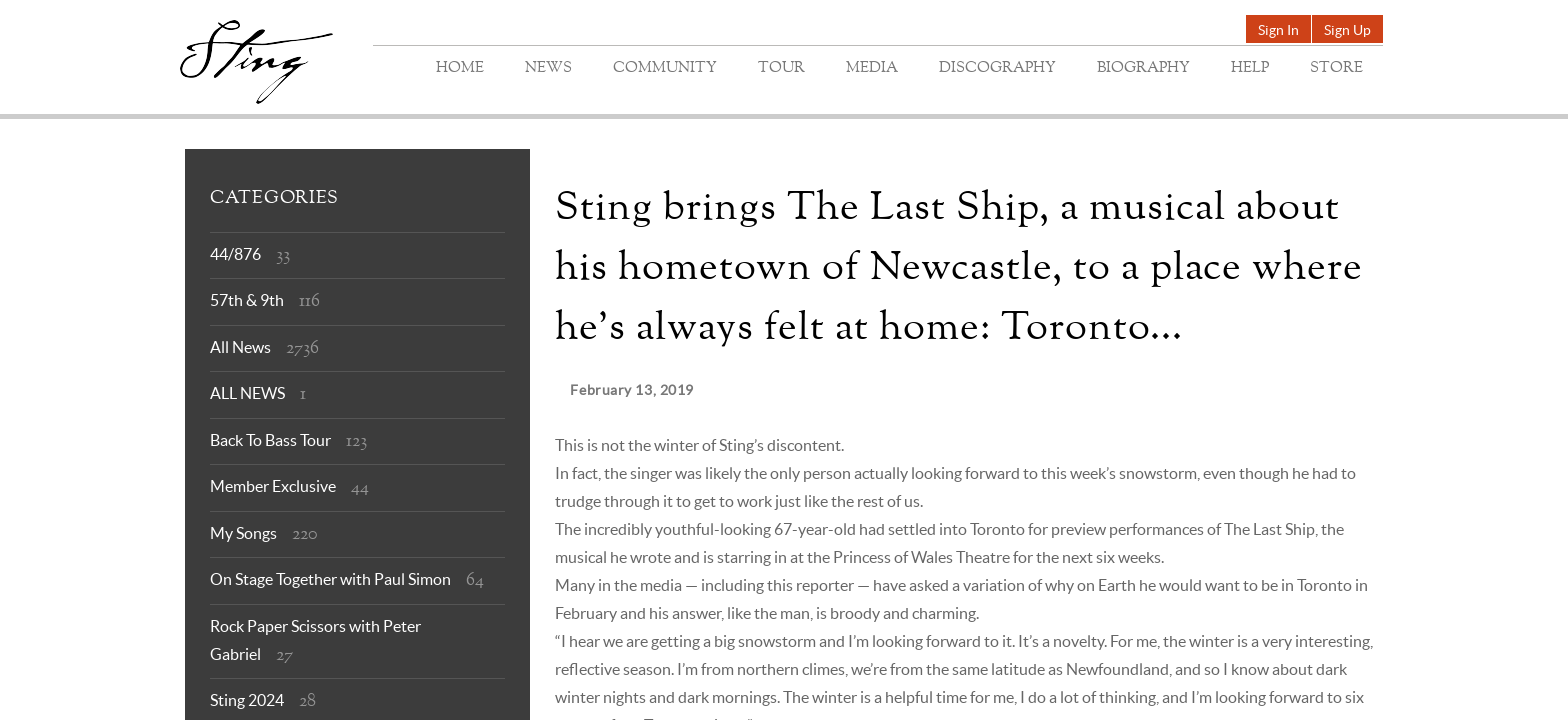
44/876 (235, 254)
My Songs (243, 533)
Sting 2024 (247, 700)
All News (240, 347)
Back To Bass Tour (270, 440)
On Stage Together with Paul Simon (330, 579)
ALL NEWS (247, 393)
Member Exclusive (273, 486)
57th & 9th (247, 300)
